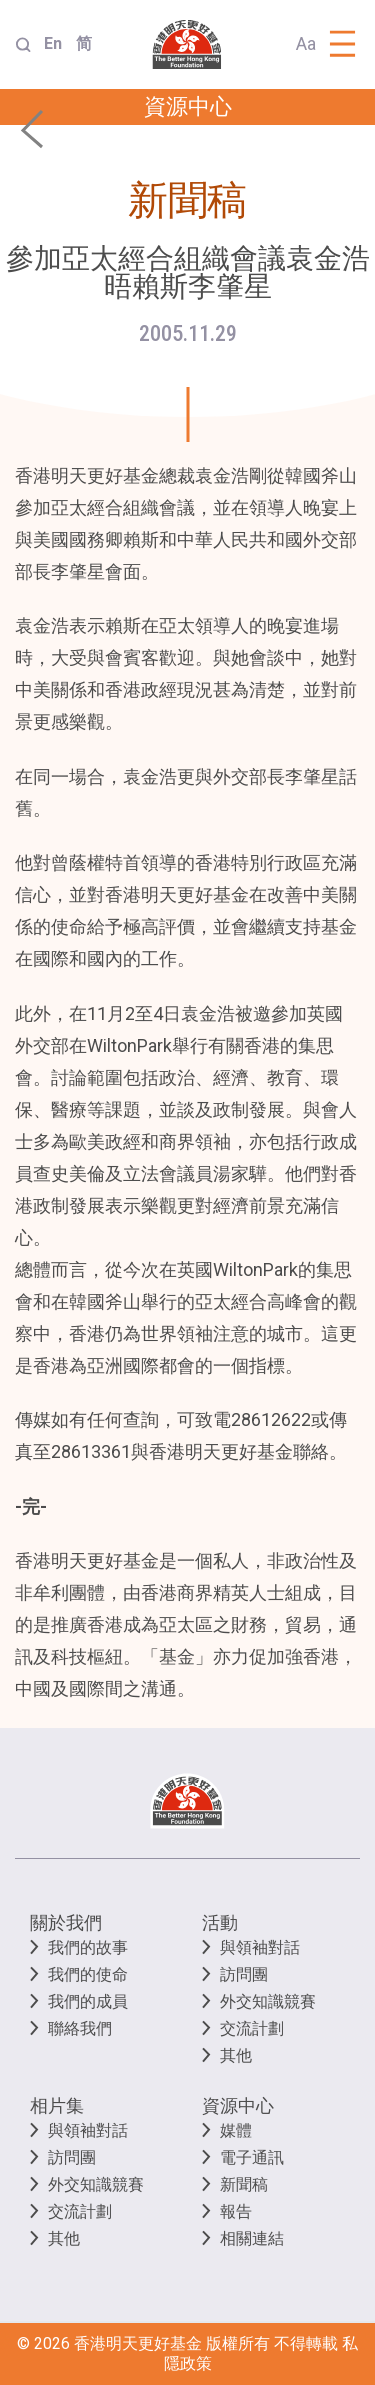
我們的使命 (88, 1974)
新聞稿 (244, 2184)
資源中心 (238, 2105)
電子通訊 (252, 2157)
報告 (236, 2211)
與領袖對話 (260, 1947)
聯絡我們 (80, 2028)
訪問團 (244, 1974)
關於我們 (66, 1922)
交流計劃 (252, 2028)
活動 (220, 1922)
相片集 (57, 2105)
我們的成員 (88, 2001)
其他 (236, 2055)
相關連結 (252, 2238)
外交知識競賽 (268, 2001)
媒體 (236, 2130)
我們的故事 (88, 1947)
